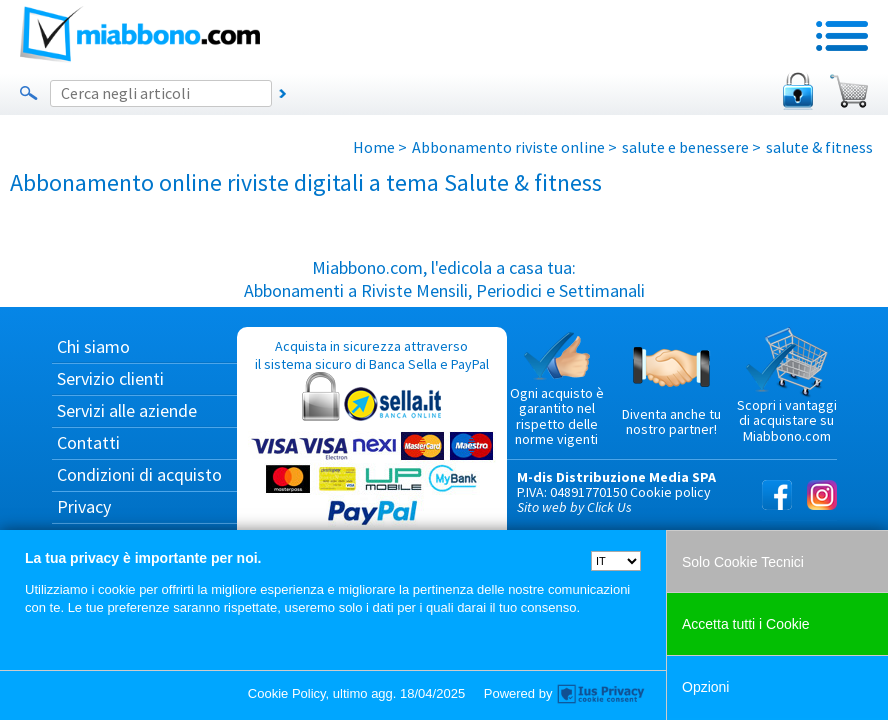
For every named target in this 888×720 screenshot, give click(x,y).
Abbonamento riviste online (508, 147)
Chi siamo (93, 346)
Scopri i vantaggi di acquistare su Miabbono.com (787, 386)
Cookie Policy (287, 693)
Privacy (84, 506)
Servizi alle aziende (127, 410)
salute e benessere (685, 147)
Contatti (88, 442)
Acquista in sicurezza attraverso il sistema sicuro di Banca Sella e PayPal (372, 433)
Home (374, 147)
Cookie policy (670, 492)
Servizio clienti (110, 378)
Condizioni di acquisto (139, 474)
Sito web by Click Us (574, 507)
